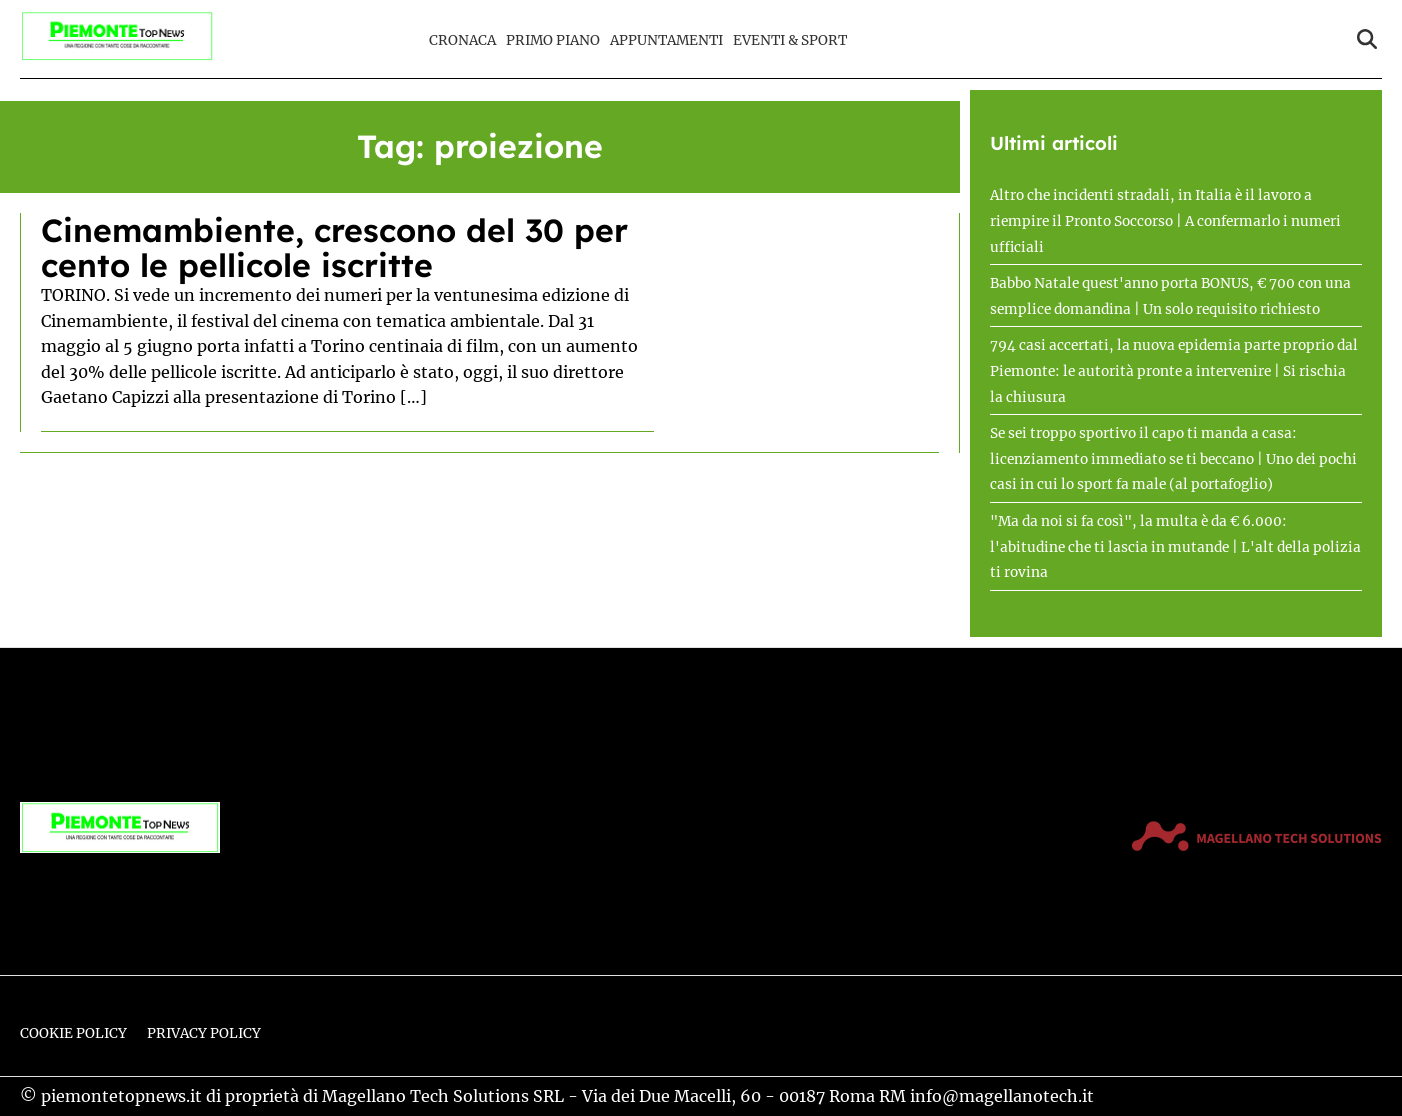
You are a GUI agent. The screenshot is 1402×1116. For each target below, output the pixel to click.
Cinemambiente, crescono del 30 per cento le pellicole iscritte (334, 247)
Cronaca (462, 40)
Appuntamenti (666, 40)
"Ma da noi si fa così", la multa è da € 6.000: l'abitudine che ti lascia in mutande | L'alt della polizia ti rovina (1175, 547)
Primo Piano (553, 40)
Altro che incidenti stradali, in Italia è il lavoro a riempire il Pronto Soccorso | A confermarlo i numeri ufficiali (1165, 221)
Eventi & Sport (790, 40)
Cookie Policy (73, 1033)
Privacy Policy (204, 1033)
